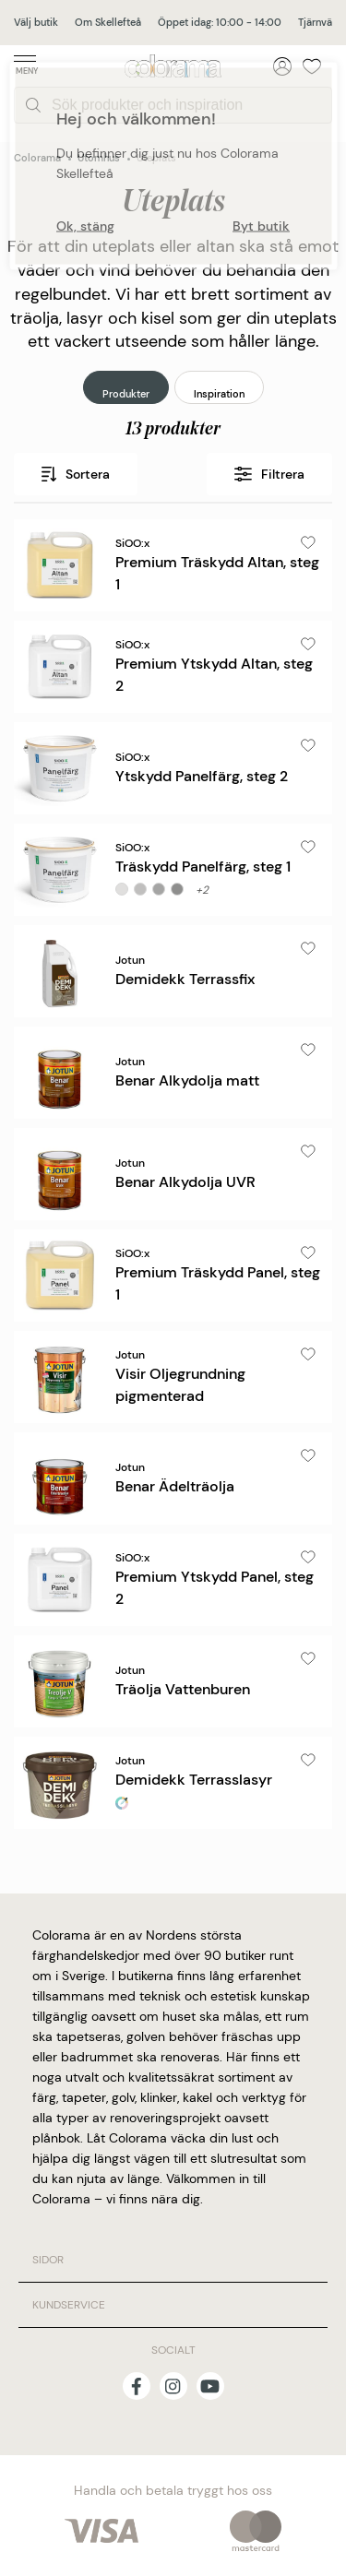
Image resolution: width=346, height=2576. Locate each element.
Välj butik (36, 22)
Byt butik (261, 225)
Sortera (76, 474)
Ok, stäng (85, 225)
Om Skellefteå (108, 22)
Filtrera (269, 474)
